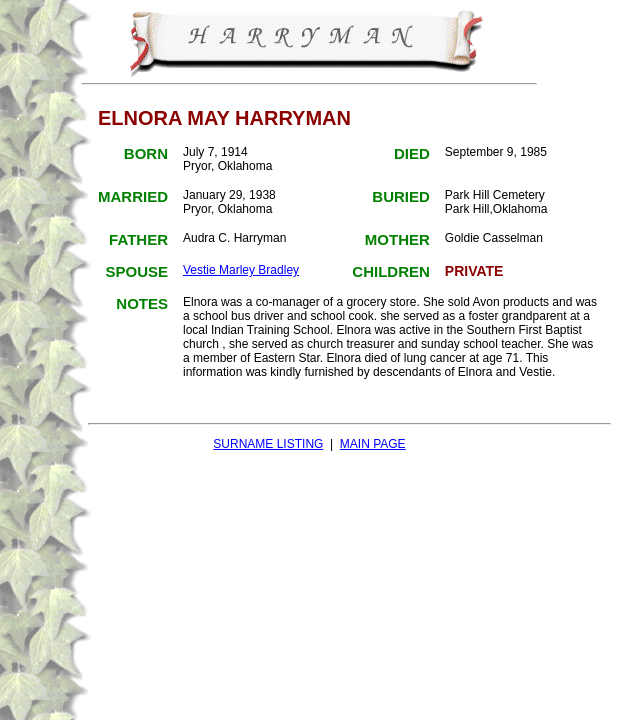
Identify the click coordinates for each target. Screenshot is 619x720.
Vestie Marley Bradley (241, 270)
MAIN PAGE (373, 444)
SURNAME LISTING (268, 444)
